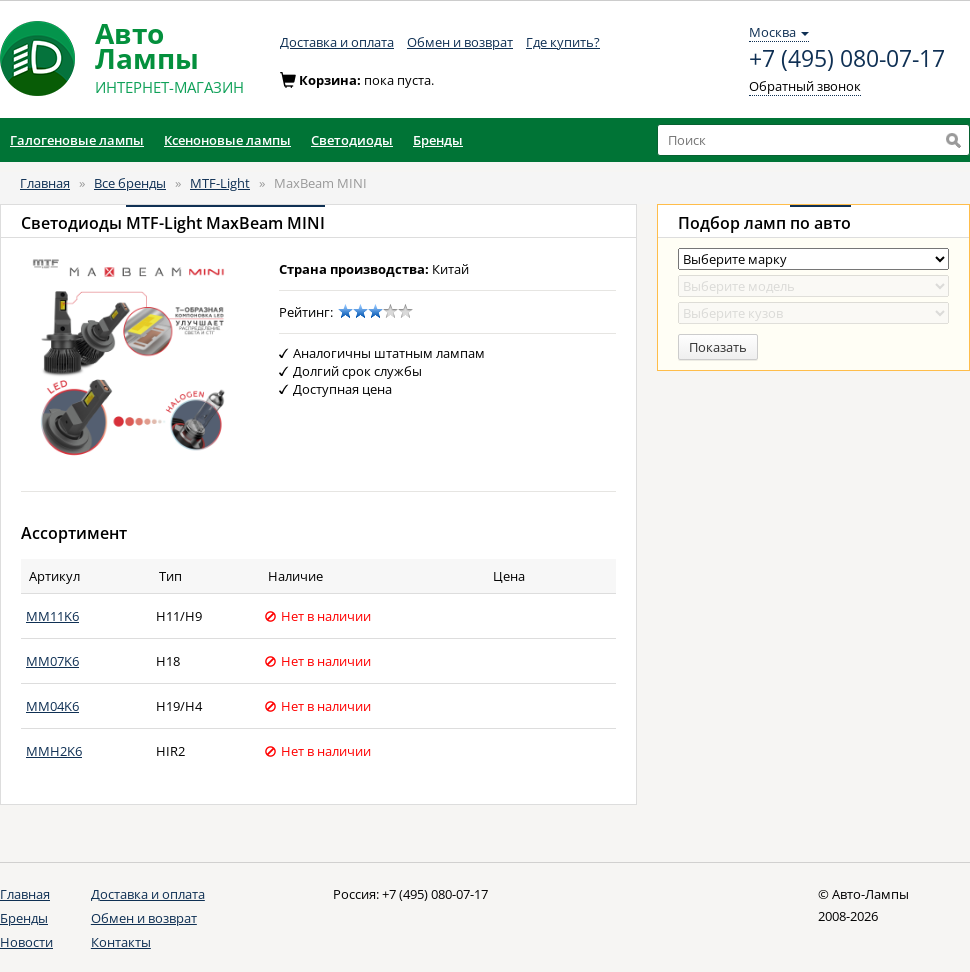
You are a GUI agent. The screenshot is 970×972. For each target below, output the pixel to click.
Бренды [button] (438, 140)
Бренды (24, 918)
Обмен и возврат (460, 42)
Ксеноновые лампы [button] (227, 140)
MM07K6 (52, 661)
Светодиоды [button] (352, 140)
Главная (45, 183)
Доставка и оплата (337, 42)
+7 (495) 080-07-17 (847, 59)
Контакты (121, 942)
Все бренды (130, 183)
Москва (779, 32)
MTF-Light (220, 183)
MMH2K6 (54, 751)
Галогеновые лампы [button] (77, 140)
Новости (26, 942)
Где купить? (563, 42)
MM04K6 (52, 706)
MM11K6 (52, 616)
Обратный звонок (805, 86)
